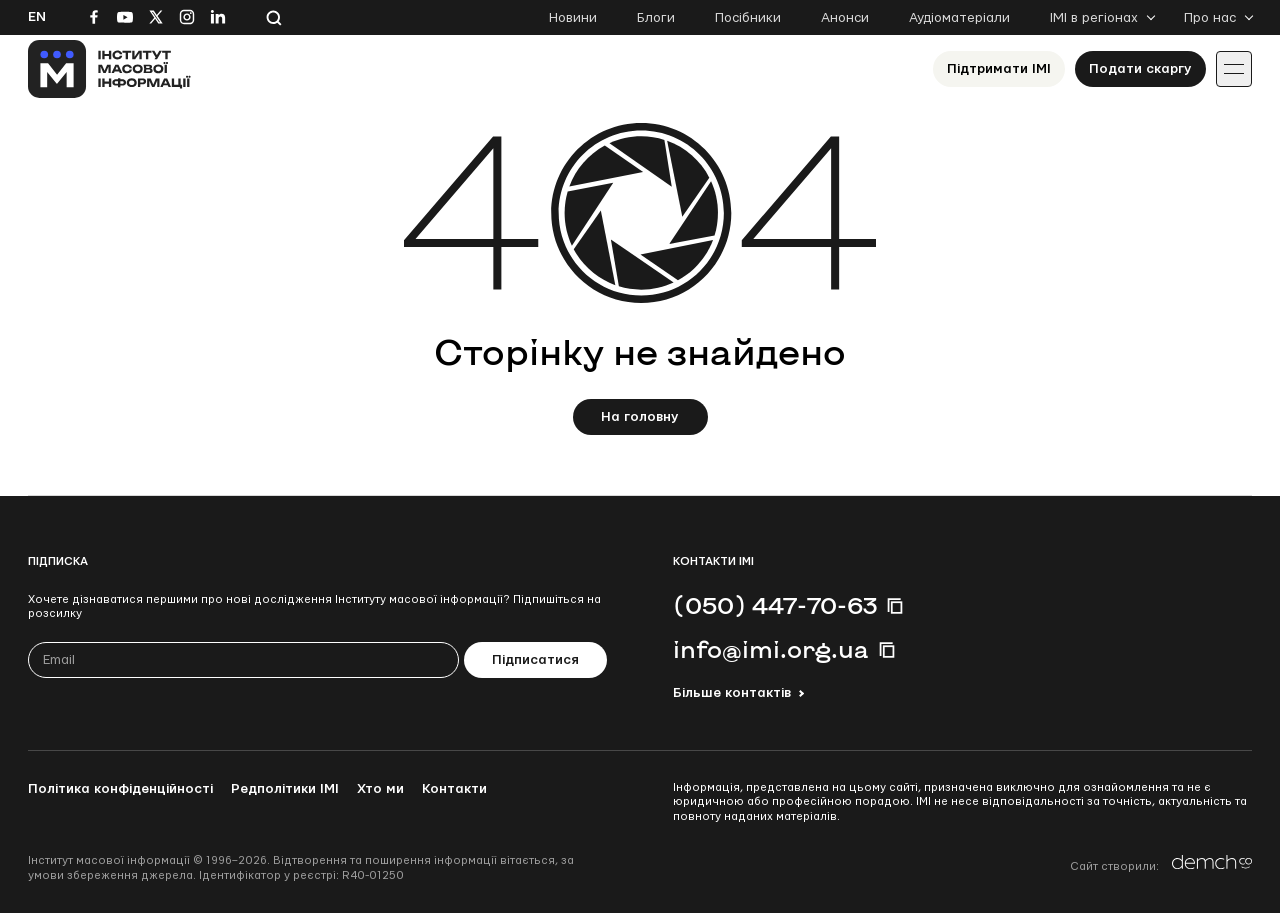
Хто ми (380, 789)
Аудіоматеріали (959, 18)
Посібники (748, 18)
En (37, 17)
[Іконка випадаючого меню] (1234, 69)
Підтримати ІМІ (999, 69)
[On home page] (109, 69)
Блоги (656, 18)
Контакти (454, 789)
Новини (573, 18)
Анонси (845, 18)
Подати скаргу (1140, 69)
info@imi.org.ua (771, 649)
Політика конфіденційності (120, 789)
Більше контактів (732, 693)
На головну (640, 417)
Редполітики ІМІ (285, 789)
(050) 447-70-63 (775, 605)
